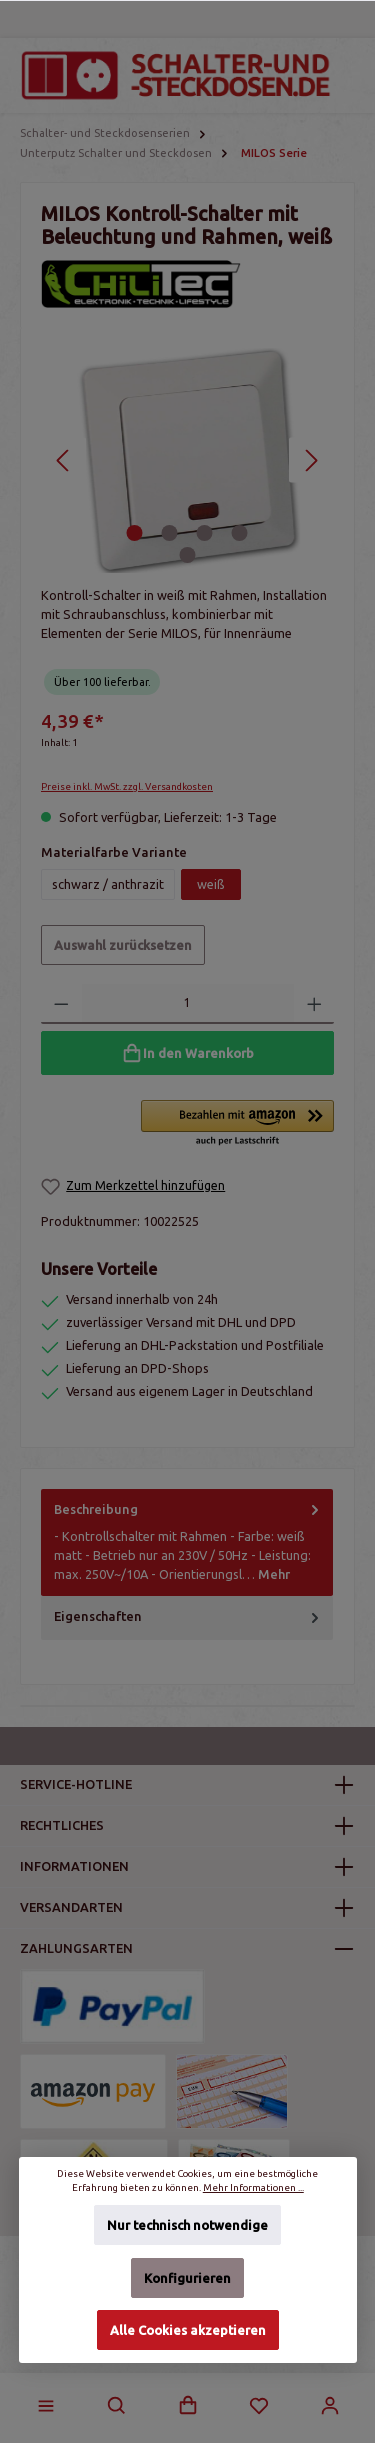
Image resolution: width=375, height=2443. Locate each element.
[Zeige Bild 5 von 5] (187, 555)
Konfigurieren (187, 2278)
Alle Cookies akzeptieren (188, 2330)
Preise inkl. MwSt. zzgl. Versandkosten (127, 786)
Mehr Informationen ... (253, 2187)
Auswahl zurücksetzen (123, 945)
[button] (237, 1124)
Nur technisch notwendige (187, 2225)
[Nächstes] (311, 460)
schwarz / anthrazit (108, 884)
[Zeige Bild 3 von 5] (205, 533)
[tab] (187, 1542)
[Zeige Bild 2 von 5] (170, 533)
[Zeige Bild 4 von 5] (240, 533)
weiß (211, 884)
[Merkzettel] (259, 2406)
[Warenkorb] (188, 2406)
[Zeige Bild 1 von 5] (135, 533)
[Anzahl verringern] (61, 1004)
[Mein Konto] (330, 2406)
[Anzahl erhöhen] (314, 1004)
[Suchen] (117, 2406)
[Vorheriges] (63, 460)
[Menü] (46, 2406)
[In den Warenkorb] (187, 1053)
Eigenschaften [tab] (188, 1616)
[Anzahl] (188, 1004)
